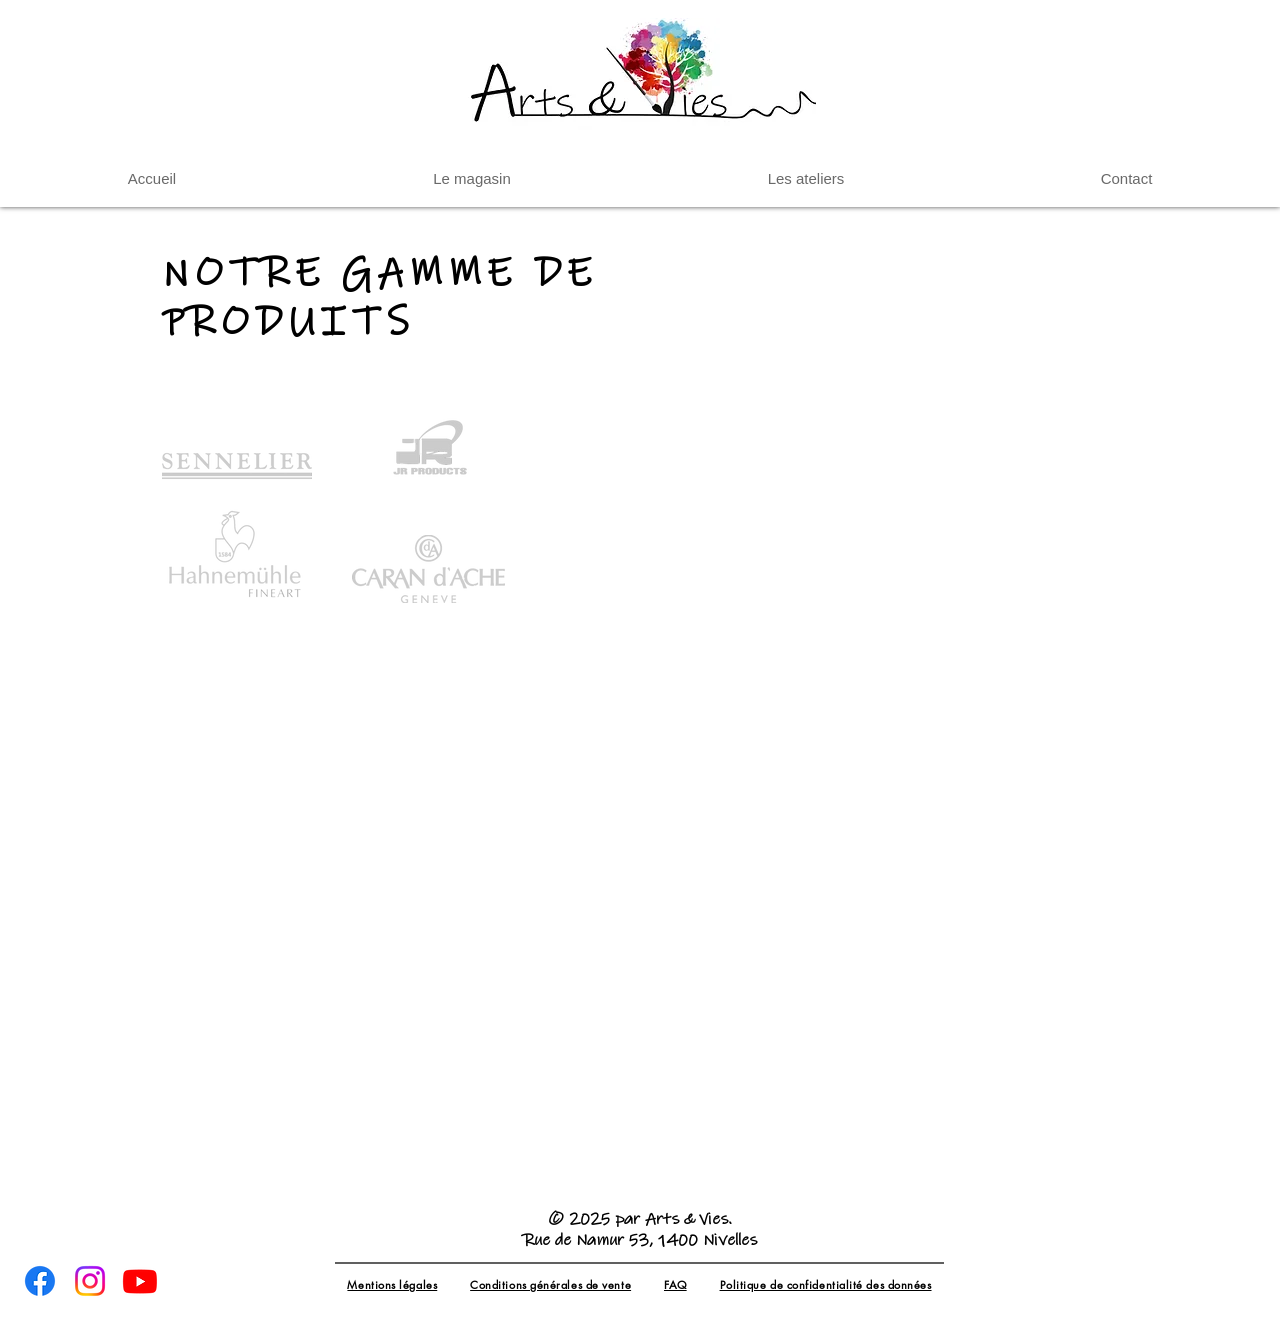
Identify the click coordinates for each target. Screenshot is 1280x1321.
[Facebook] (40, 1281)
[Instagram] (90, 1281)
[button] (805, 179)
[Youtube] (140, 1281)
